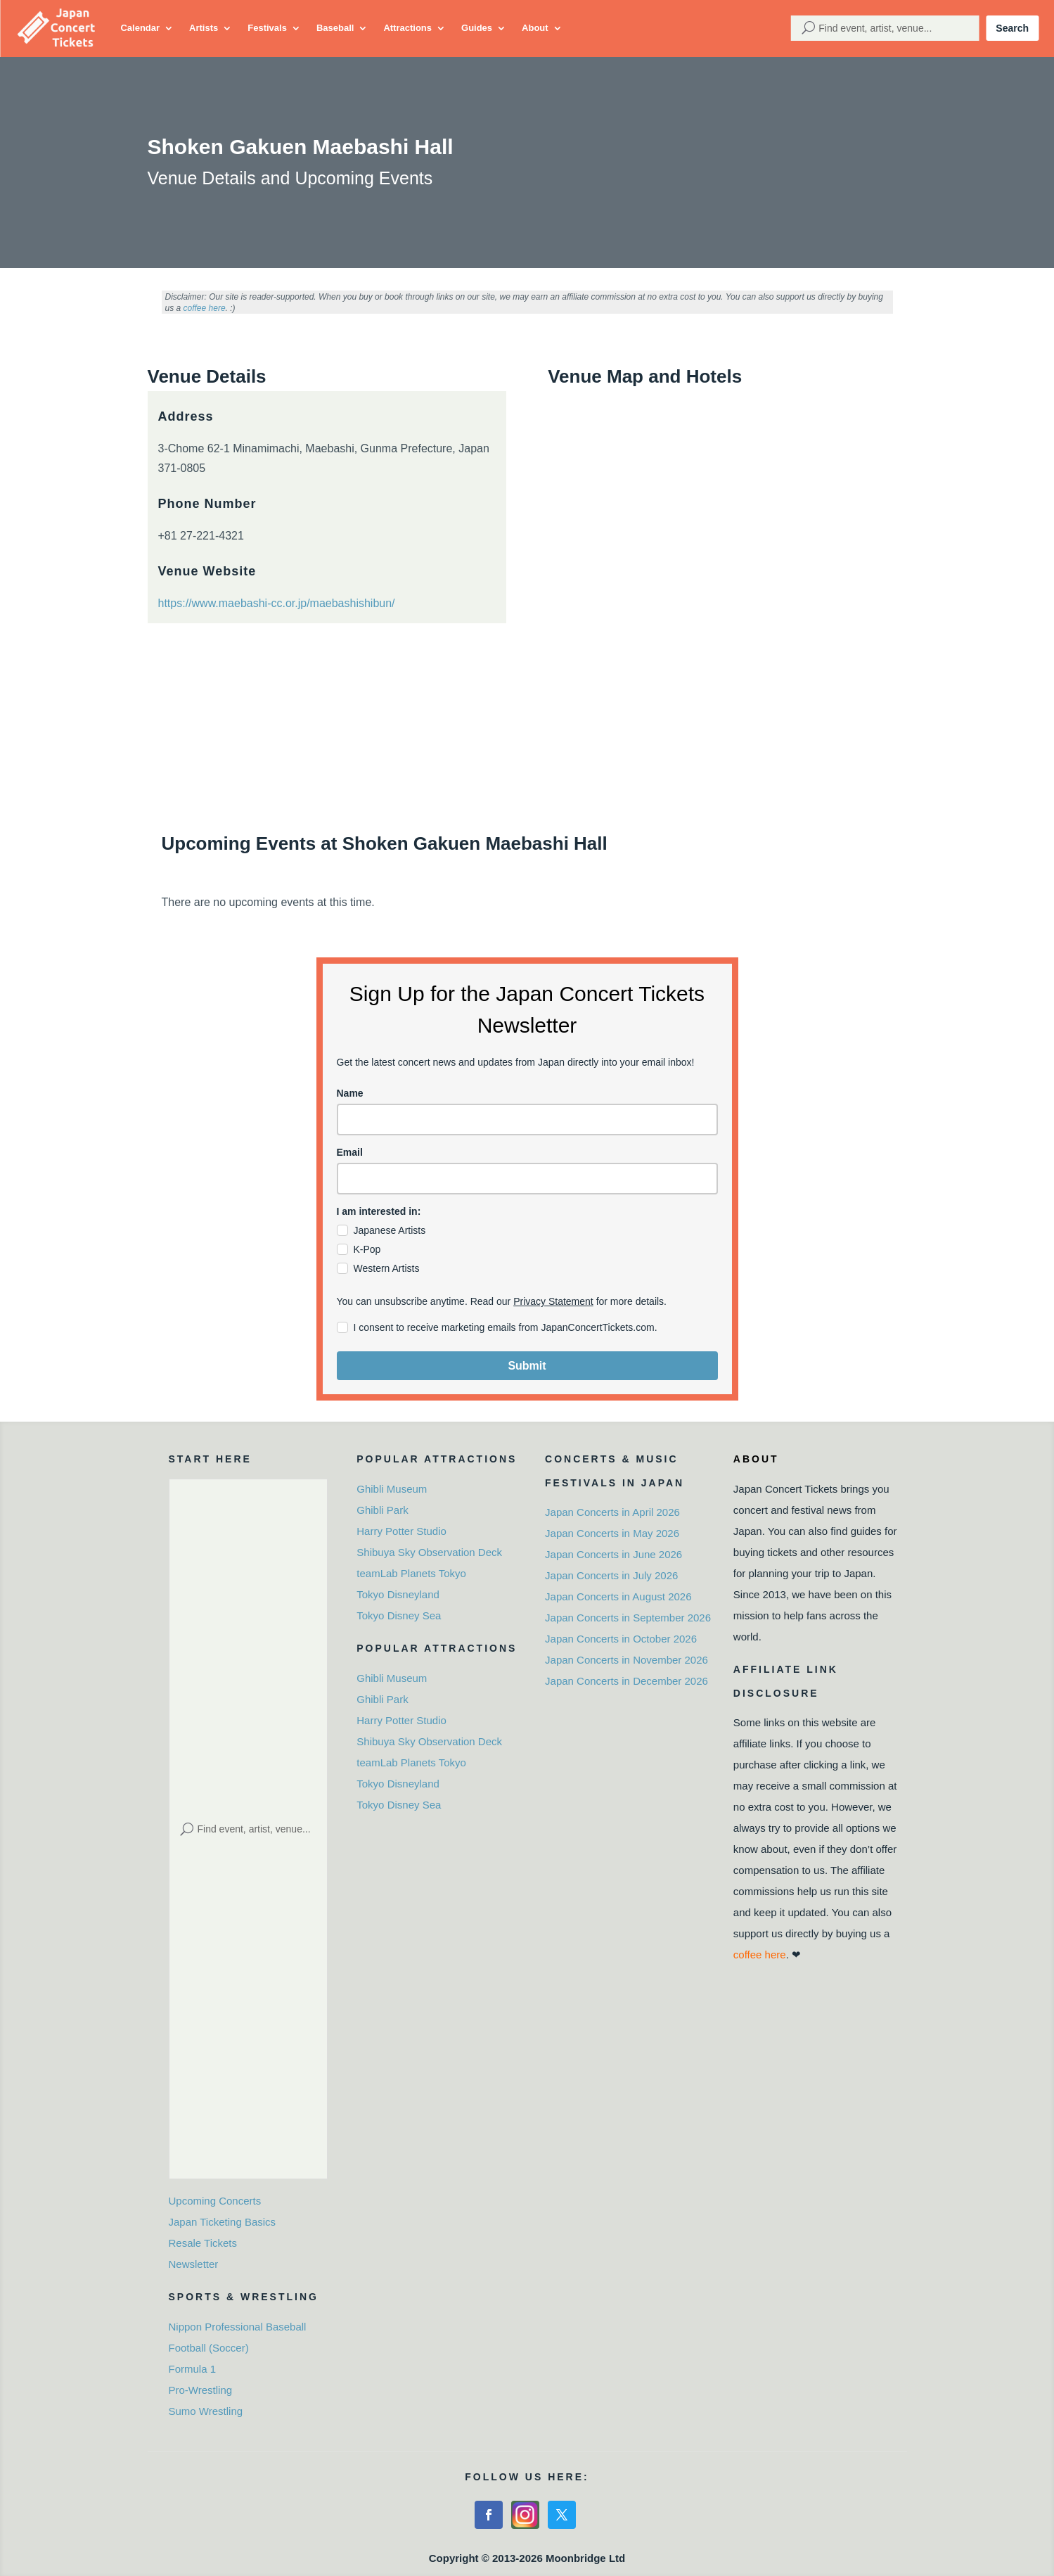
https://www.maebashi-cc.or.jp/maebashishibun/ (276, 603)
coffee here (205, 308)
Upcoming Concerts (215, 2201)
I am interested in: (379, 1211)
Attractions (407, 28)
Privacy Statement (553, 1301)
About (535, 28)
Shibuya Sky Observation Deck (429, 1552)
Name (350, 1093)
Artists (203, 28)
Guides (476, 28)
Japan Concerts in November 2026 (626, 1660)
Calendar (140, 28)
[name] (527, 1119)
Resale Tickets (203, 2243)
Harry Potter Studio (401, 1531)
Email (350, 1152)
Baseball (335, 28)
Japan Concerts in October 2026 (621, 1639)
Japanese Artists (390, 1230)
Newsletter (194, 2264)
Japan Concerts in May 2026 (612, 1533)
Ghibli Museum (391, 1489)
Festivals (267, 28)
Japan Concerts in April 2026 (612, 1512)
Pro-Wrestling (201, 2390)
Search (1012, 28)
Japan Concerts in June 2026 (613, 1554)
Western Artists (387, 1268)
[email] (527, 1178)
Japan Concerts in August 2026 (618, 1596)
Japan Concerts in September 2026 (628, 1618)
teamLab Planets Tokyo (411, 1573)
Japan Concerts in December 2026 (626, 1681)
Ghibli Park (382, 1510)
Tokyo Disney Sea (398, 1615)
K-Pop (367, 1249)
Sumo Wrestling (206, 2411)
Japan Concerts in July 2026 (611, 1575)
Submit (527, 1366)
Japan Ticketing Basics (222, 2222)
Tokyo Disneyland (397, 1594)
